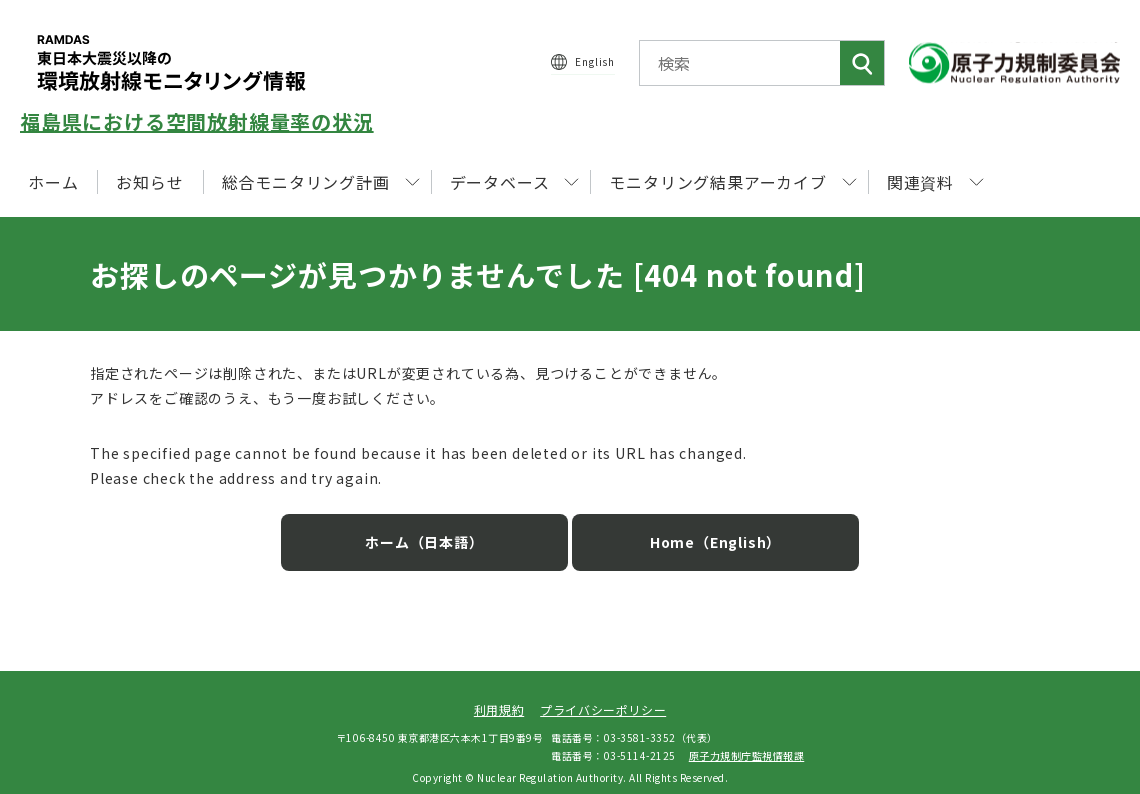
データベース (515, 182)
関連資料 (935, 182)
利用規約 (499, 697)
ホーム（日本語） (440, 530)
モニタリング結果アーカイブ (732, 182)
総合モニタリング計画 (321, 182)
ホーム (53, 182)
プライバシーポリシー (603, 697)
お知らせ (149, 182)
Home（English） (699, 530)
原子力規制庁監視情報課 (747, 742)
